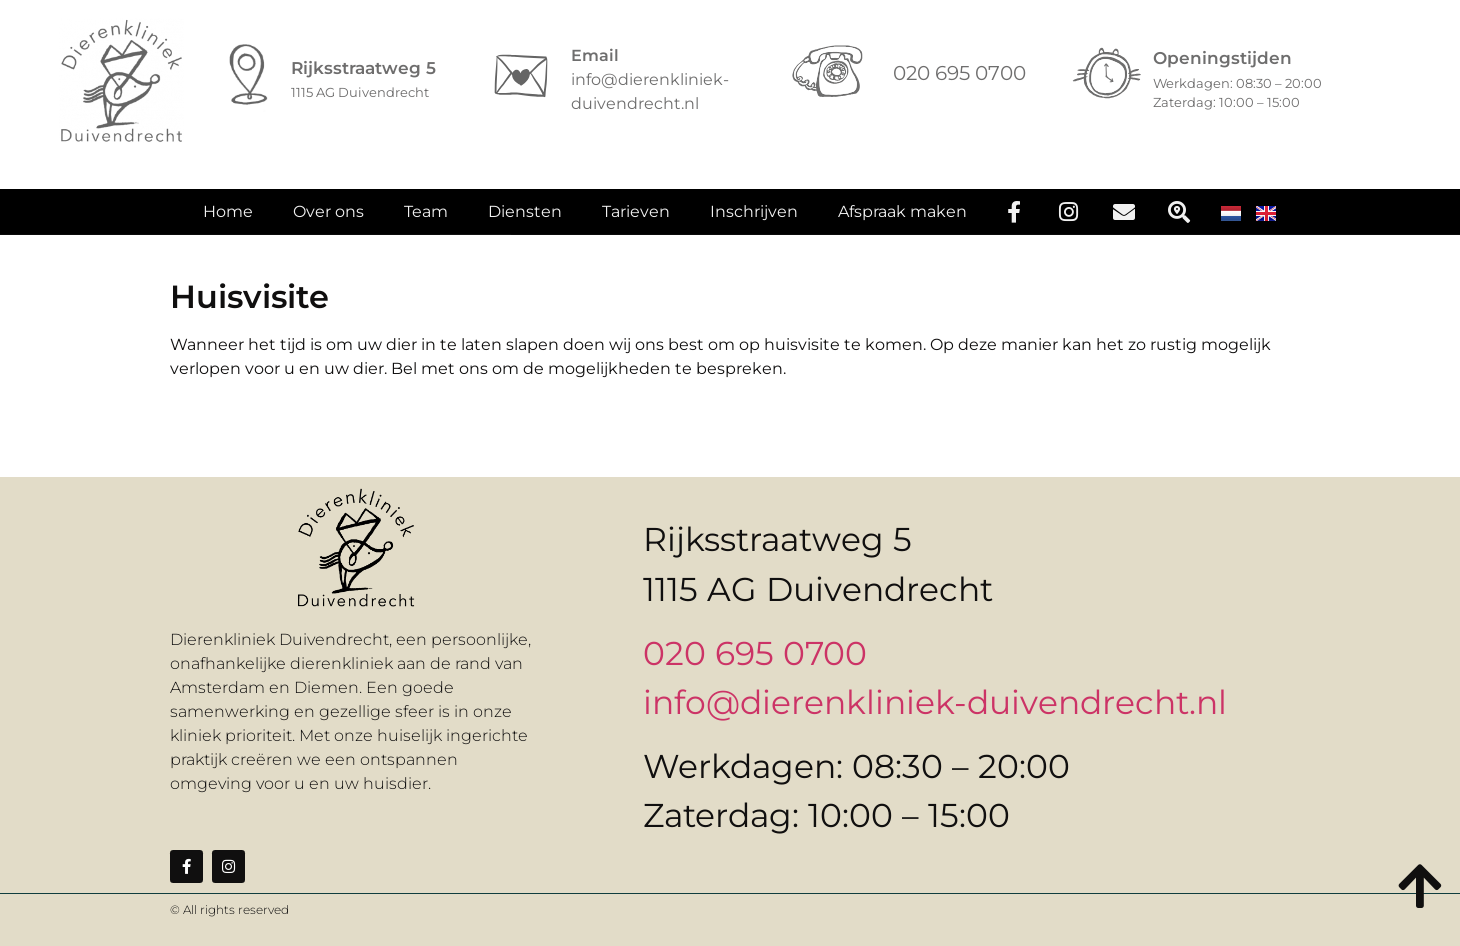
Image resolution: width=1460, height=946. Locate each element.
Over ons (328, 219)
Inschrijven (754, 219)
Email (595, 55)
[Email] (521, 76)
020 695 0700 (755, 653)
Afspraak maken (902, 219)
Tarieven (636, 219)
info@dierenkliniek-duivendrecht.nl (935, 702)
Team (426, 219)
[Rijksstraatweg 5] (249, 76)
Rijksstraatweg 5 (363, 68)
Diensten (525, 219)
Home (228, 219)
